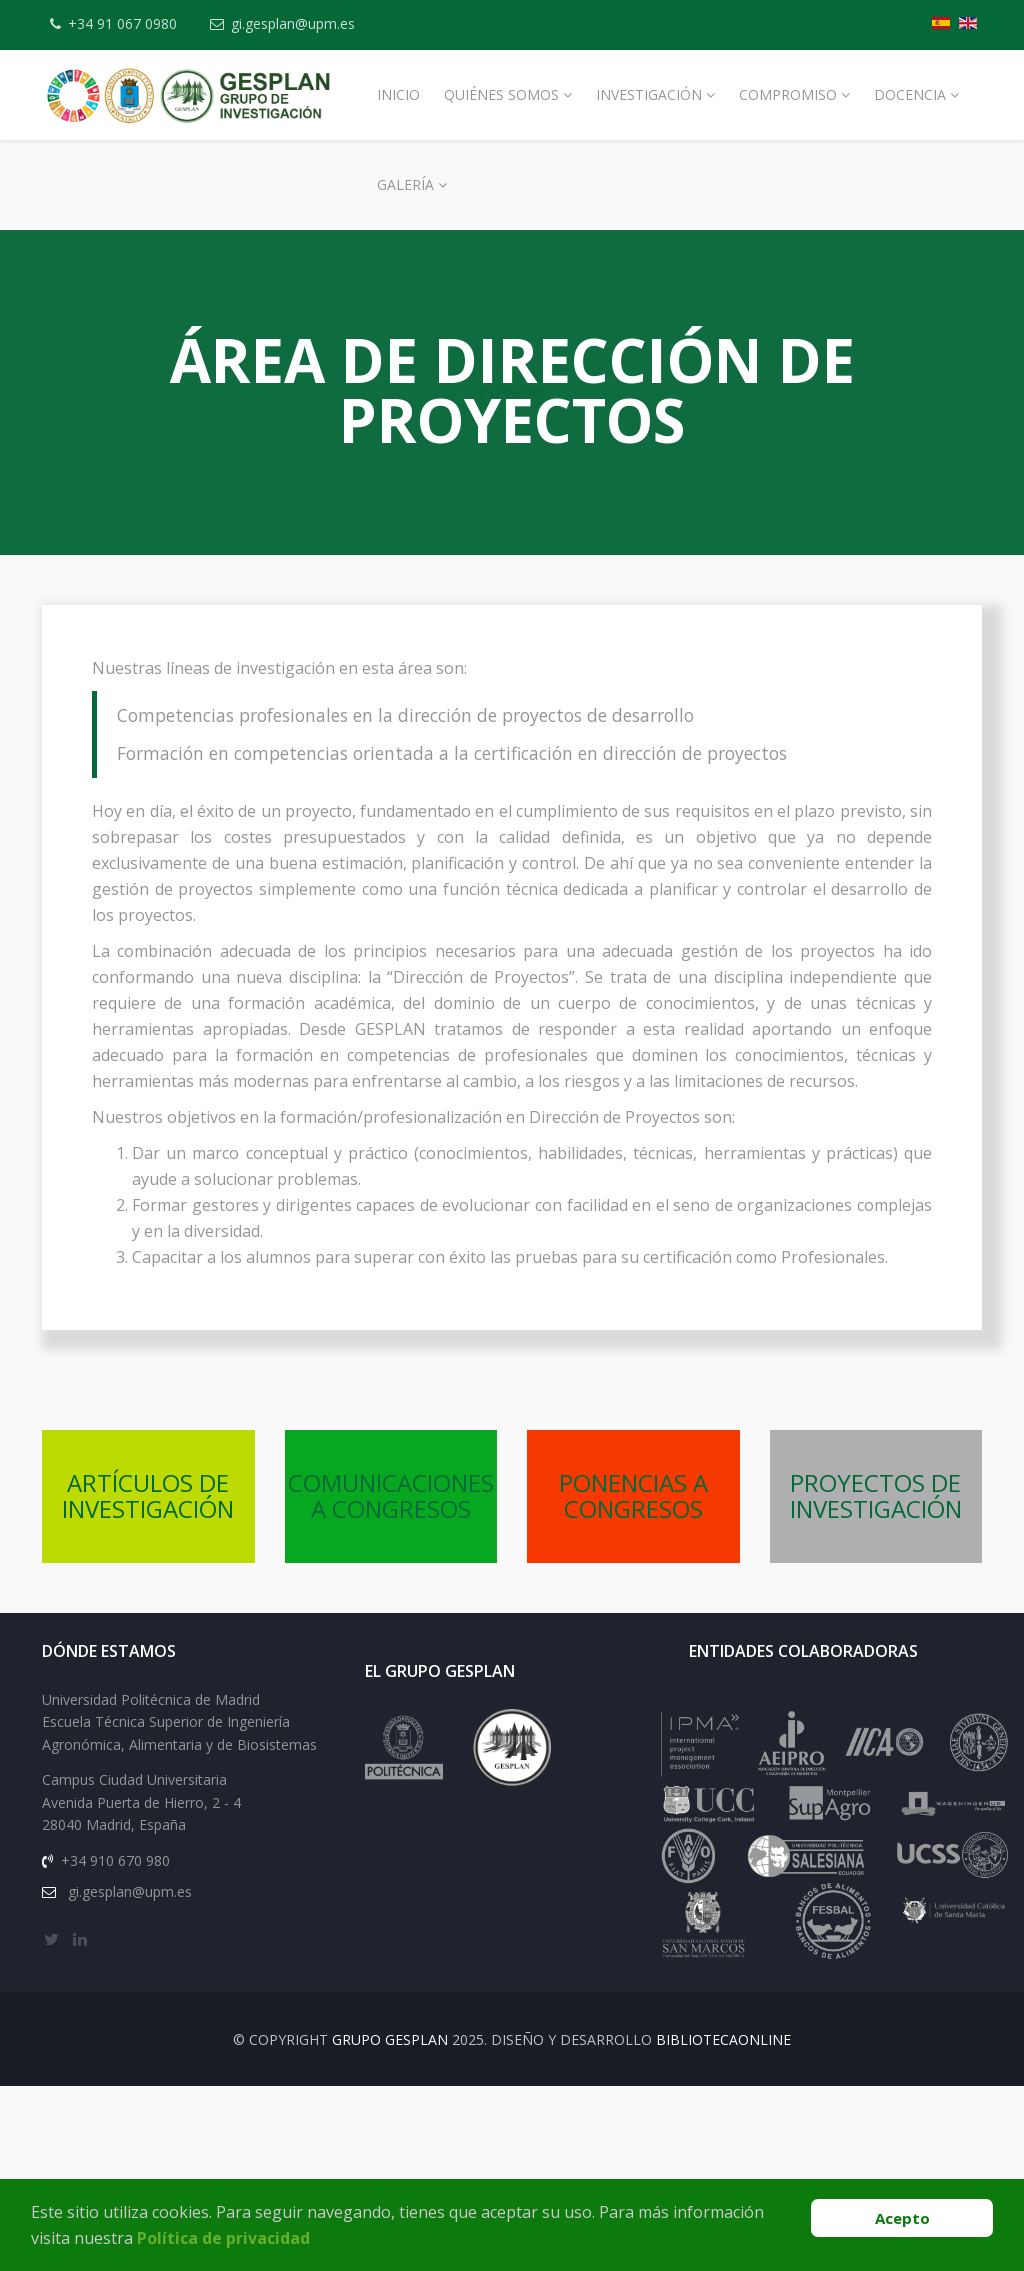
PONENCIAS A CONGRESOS (633, 1495)
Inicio (398, 94)
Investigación (649, 94)
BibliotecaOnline (723, 2039)
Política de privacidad (223, 2238)
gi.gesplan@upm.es (293, 23)
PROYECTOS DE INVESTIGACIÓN (876, 1495)
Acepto (902, 2218)
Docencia (910, 94)
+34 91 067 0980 (122, 23)
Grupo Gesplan (390, 2039)
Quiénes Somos (501, 94)
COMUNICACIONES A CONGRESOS (391, 1495)
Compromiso (788, 94)
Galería (405, 184)
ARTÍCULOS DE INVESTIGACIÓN (148, 1495)
